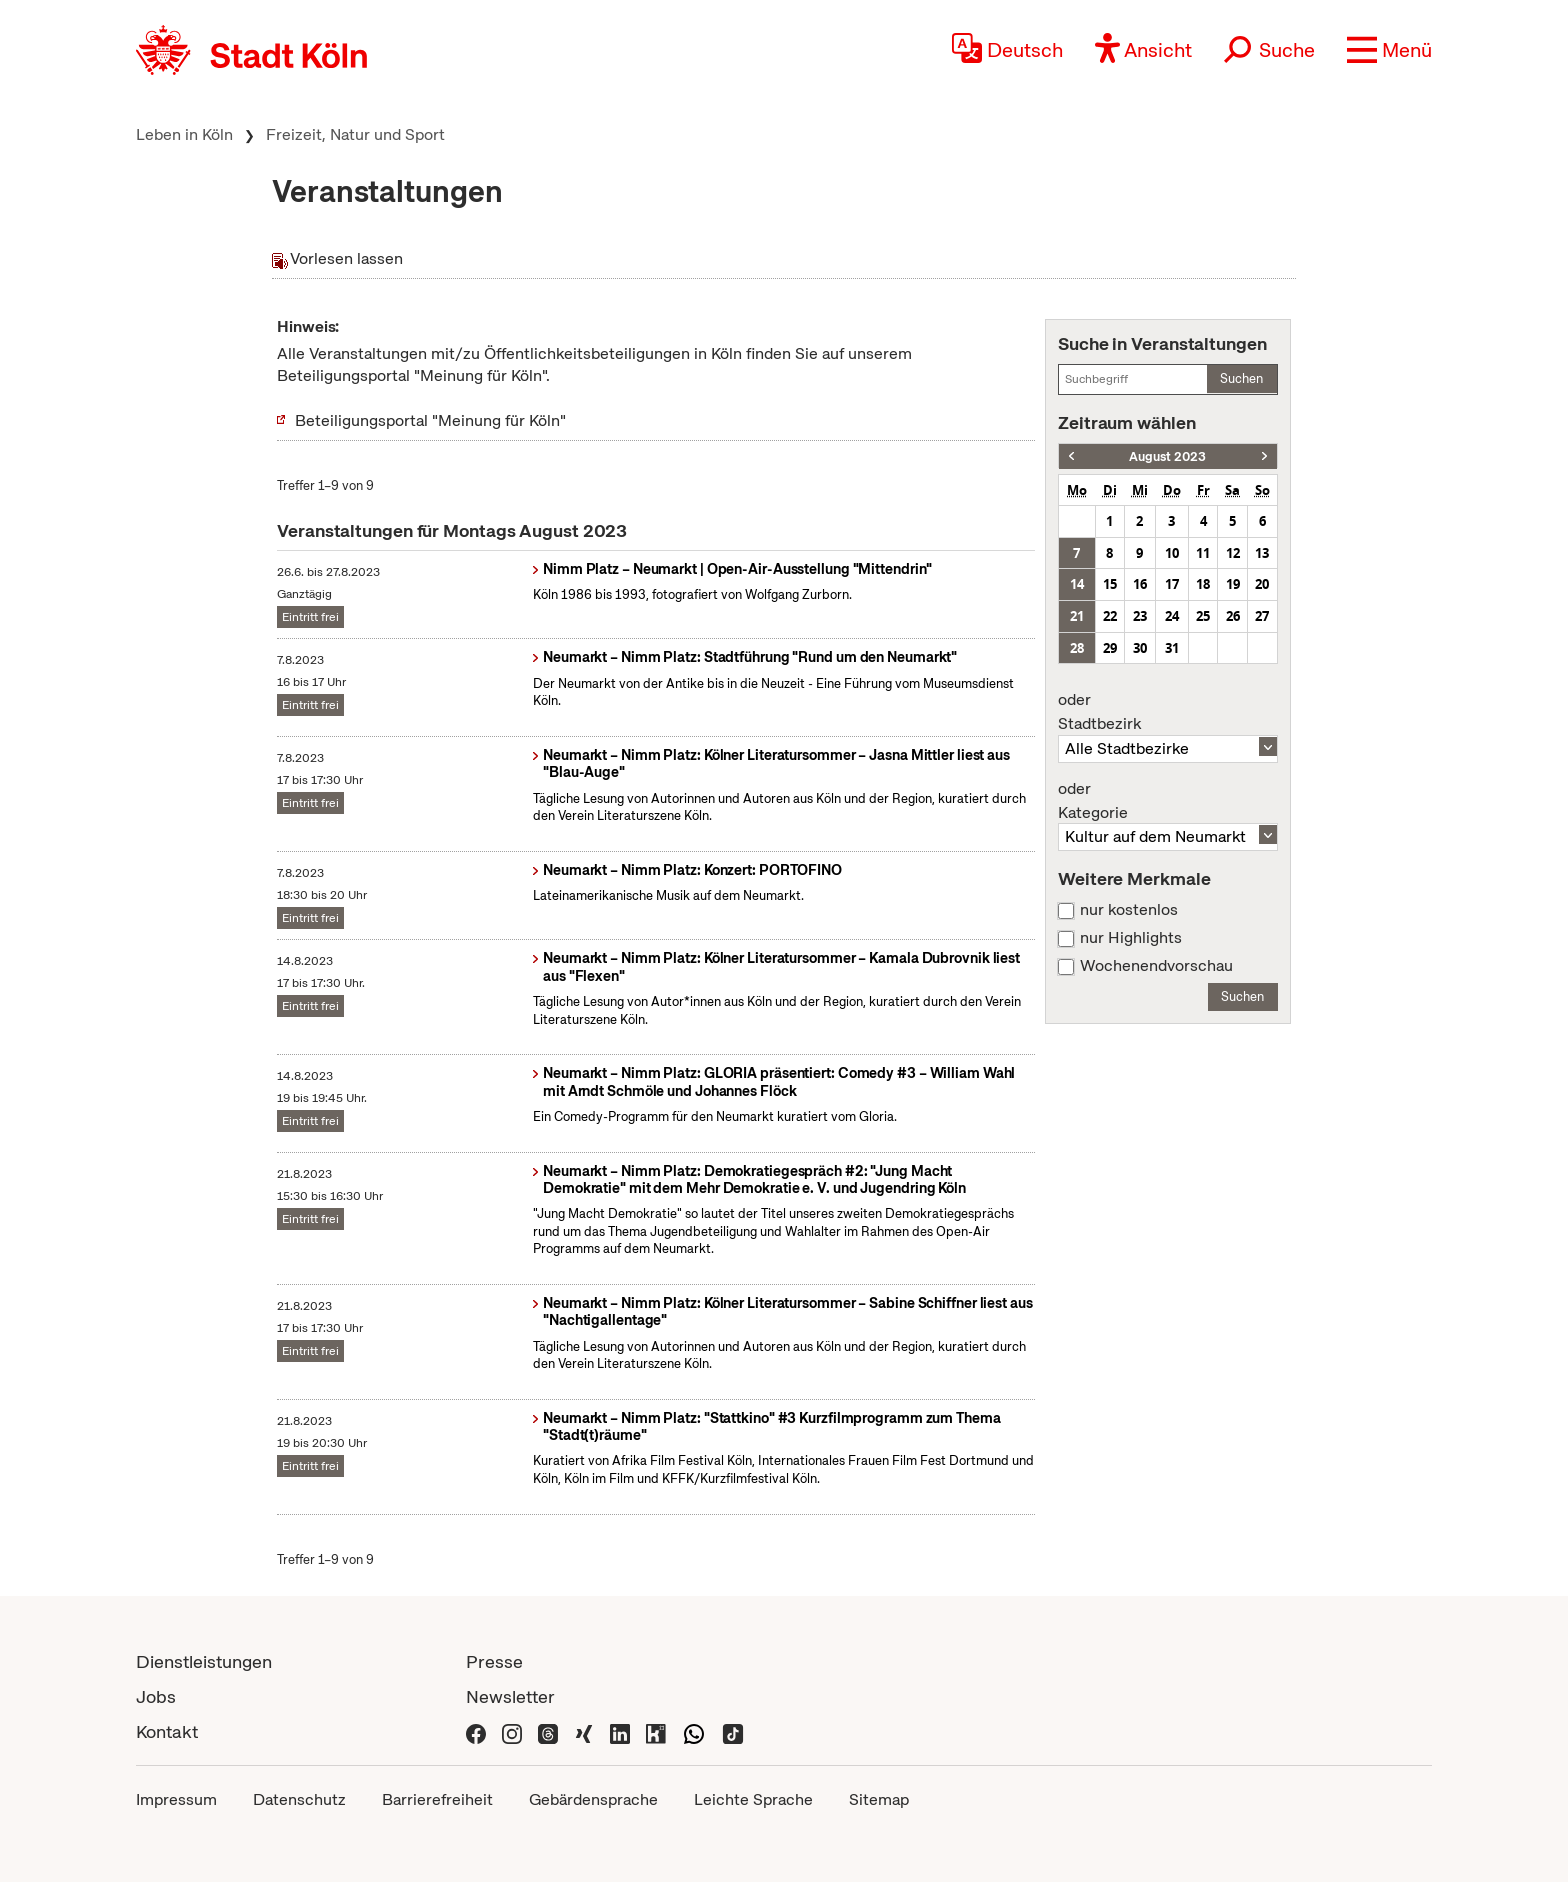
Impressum (176, 1799)
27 (1262, 616)
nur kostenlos (1129, 910)
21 (1077, 616)
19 (1233, 584)
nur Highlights (1131, 938)
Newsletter (510, 1696)
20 (1262, 584)
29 (1110, 648)
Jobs (156, 1696)
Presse (494, 1661)
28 (1077, 648)
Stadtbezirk (1168, 712)
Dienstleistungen (204, 1661)
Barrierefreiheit (437, 1799)
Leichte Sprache (753, 1799)
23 (1140, 616)
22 (1110, 616)
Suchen (1241, 378)
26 (1233, 616)
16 (1140, 584)
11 (1203, 553)
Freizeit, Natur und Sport (355, 134)
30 (1140, 648)
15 (1110, 584)
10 (1172, 553)
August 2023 (1167, 456)
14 (1077, 584)
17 (1172, 584)
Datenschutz (299, 1799)
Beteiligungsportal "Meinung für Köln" (430, 420)
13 (1262, 553)
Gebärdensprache (593, 1799)
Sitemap (879, 1799)
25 (1203, 616)
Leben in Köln (184, 134)
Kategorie (1168, 801)
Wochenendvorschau (1156, 966)
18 (1203, 584)
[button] (1389, 50)
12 (1233, 553)
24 (1172, 616)
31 (1172, 648)
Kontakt (167, 1731)
